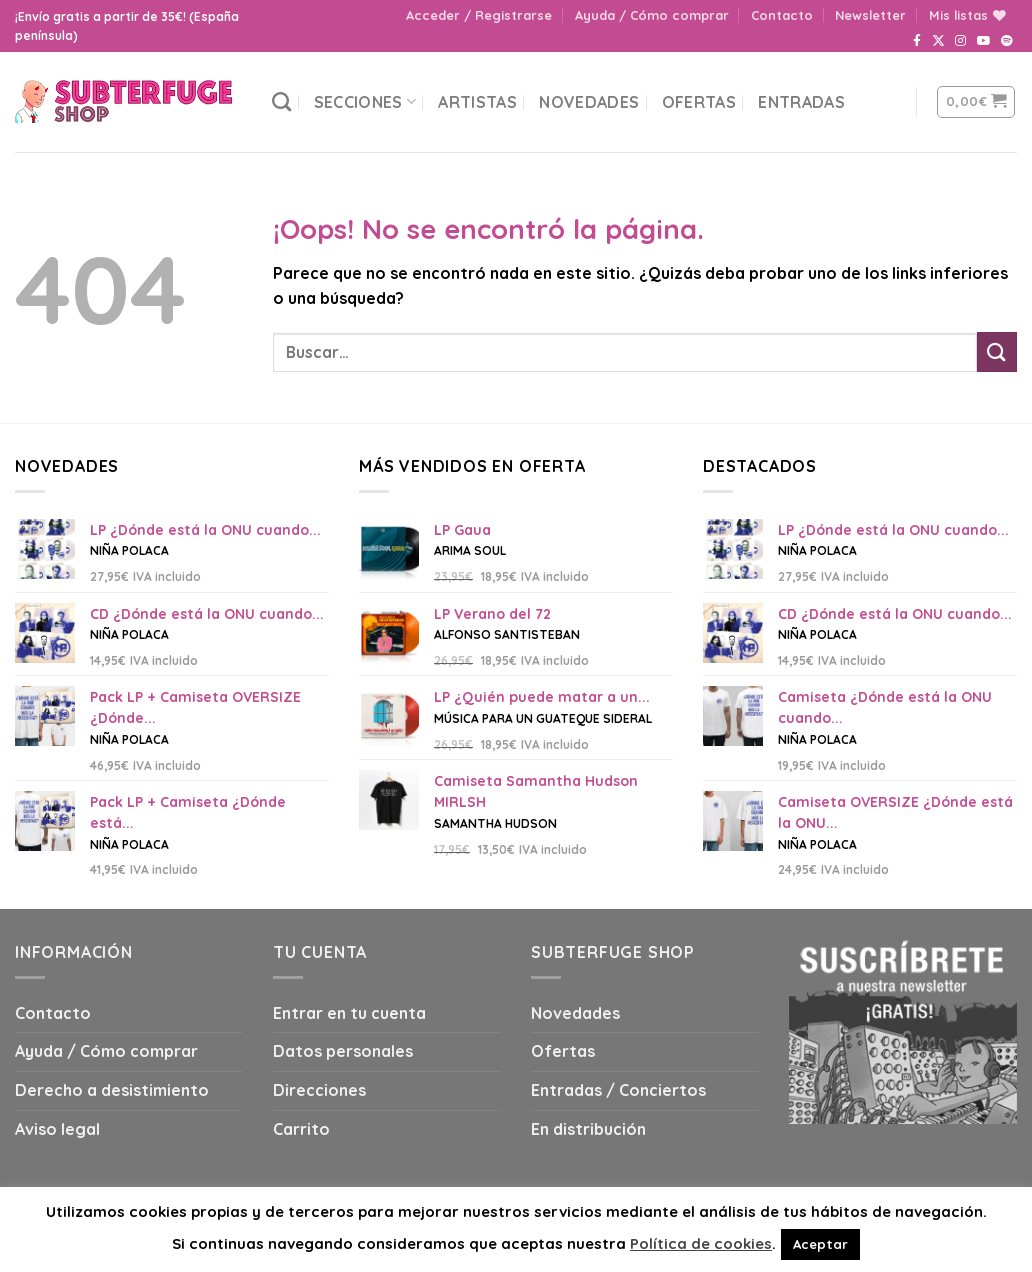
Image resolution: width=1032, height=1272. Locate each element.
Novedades (589, 102)
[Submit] (997, 351)
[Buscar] (281, 101)
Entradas (801, 102)
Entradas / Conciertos (618, 1090)
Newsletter (870, 15)
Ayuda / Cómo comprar (652, 15)
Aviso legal (57, 1129)
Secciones (365, 102)
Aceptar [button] (820, 1244)
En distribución (588, 1129)
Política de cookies (701, 1243)
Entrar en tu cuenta (349, 1013)
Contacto (782, 15)
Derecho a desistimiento (112, 1090)
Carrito (301, 1129)
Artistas (477, 102)
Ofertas (699, 102)
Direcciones (319, 1090)
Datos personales (343, 1051)
